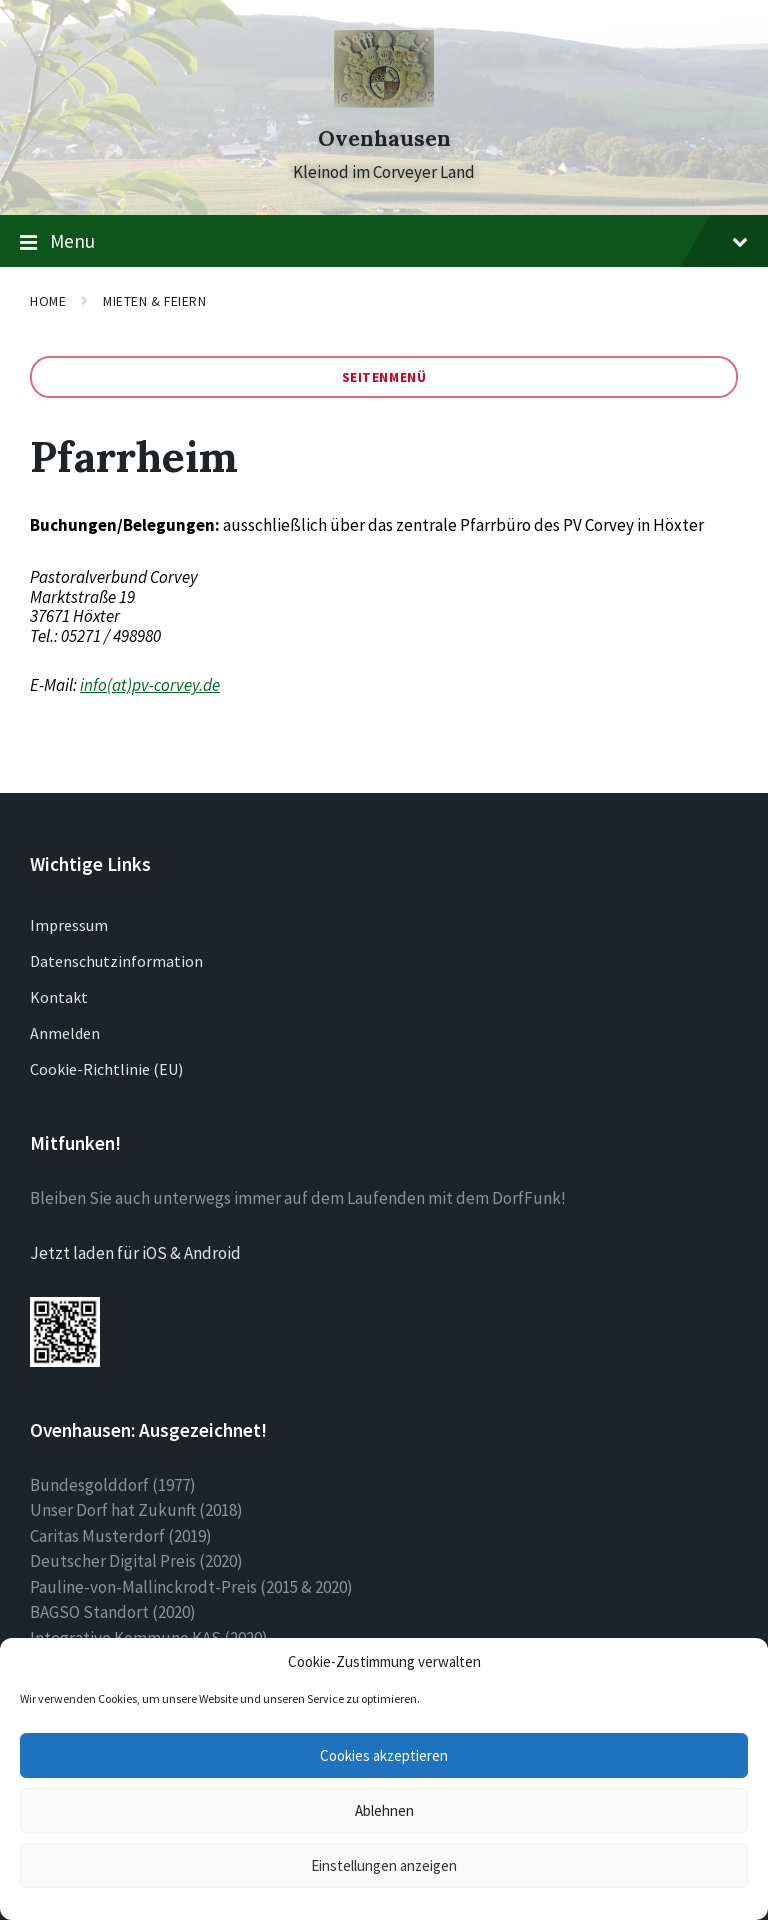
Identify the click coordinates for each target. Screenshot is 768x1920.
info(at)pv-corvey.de (150, 685)
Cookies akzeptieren (384, 1755)
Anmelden (65, 1033)
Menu (384, 242)
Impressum (69, 925)
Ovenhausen (384, 138)
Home (48, 301)
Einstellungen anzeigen (384, 1865)
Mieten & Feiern (154, 301)
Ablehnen (384, 1810)
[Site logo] (384, 102)
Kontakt (59, 997)
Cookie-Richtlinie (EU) (106, 1069)
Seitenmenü (384, 377)
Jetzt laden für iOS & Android (135, 1253)
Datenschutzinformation (116, 961)
